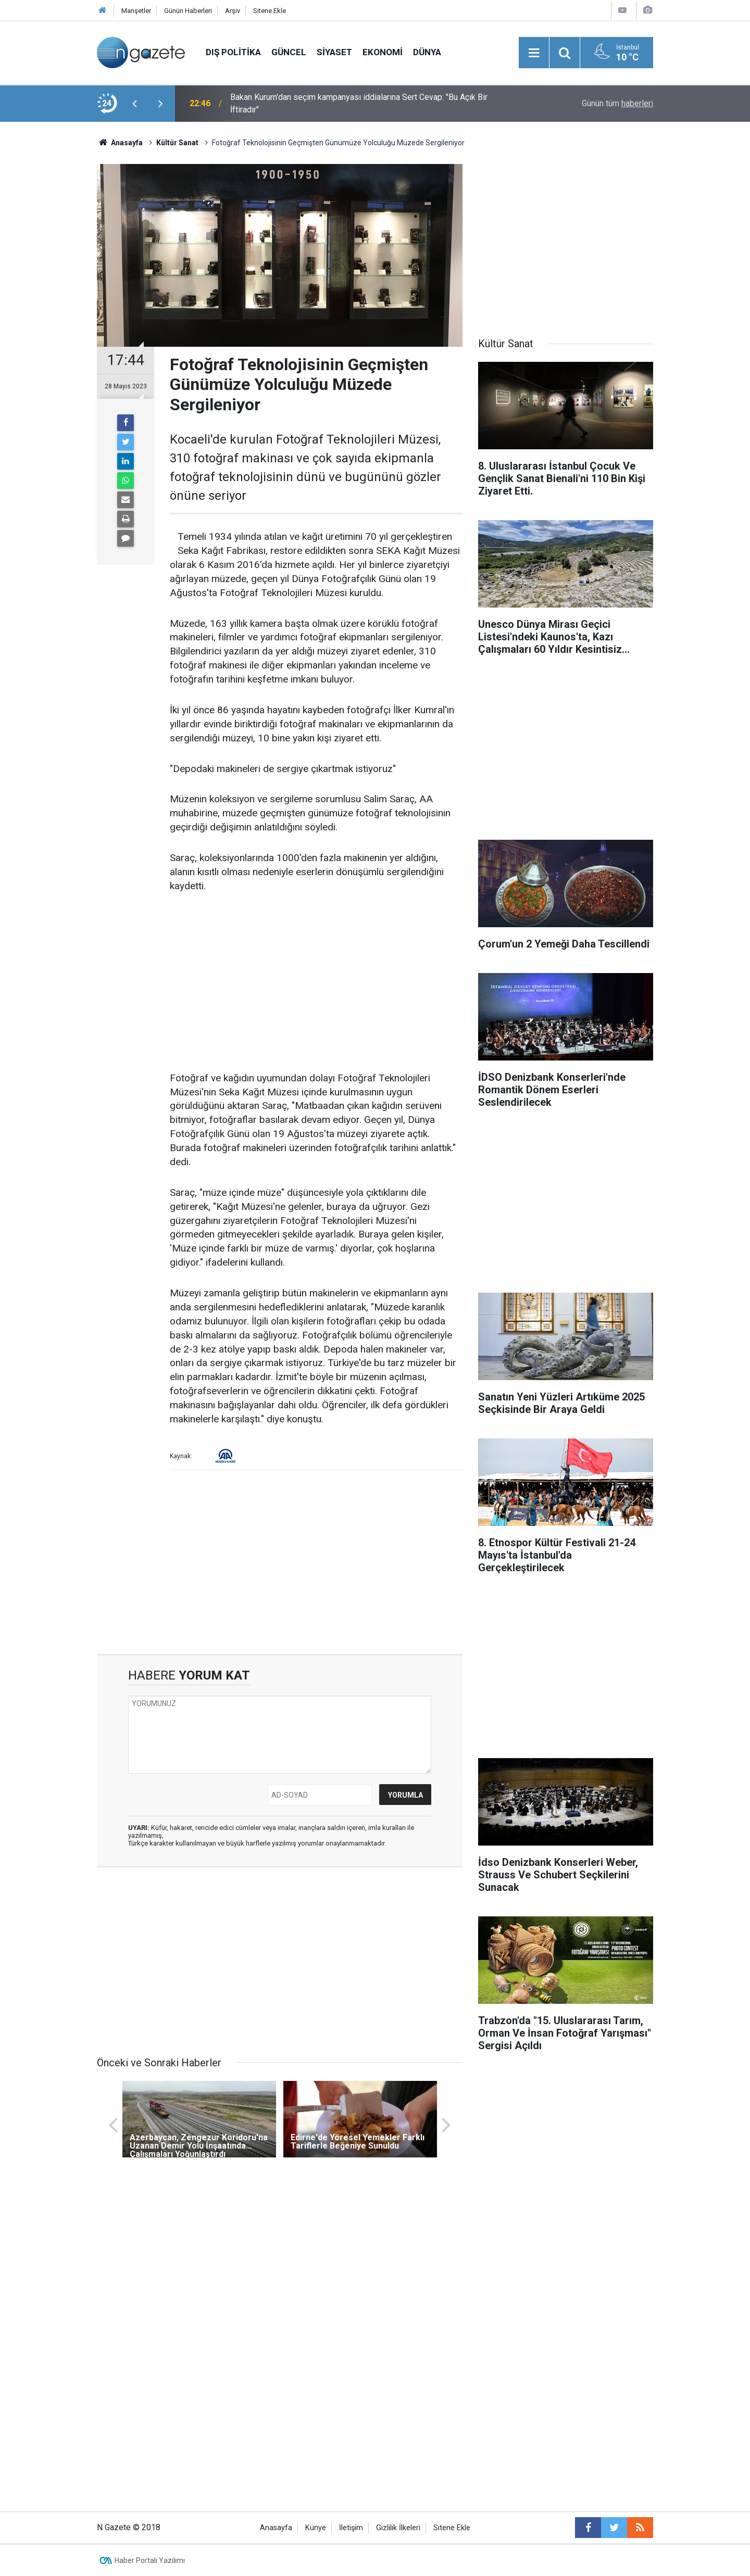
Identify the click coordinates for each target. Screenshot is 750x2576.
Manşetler (136, 11)
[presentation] (134, 103)
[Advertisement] (47, 304)
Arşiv (232, 11)
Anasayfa (276, 2527)
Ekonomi (382, 52)
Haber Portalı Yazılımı (150, 2560)
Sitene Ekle (269, 11)
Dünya (427, 52)
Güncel (288, 52)
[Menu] (533, 53)
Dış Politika (233, 52)
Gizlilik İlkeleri (398, 2527)
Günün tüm (617, 103)
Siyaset (334, 52)
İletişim (351, 2527)
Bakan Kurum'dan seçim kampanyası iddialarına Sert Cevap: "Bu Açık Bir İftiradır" (359, 103)
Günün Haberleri (188, 11)
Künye (315, 2527)
